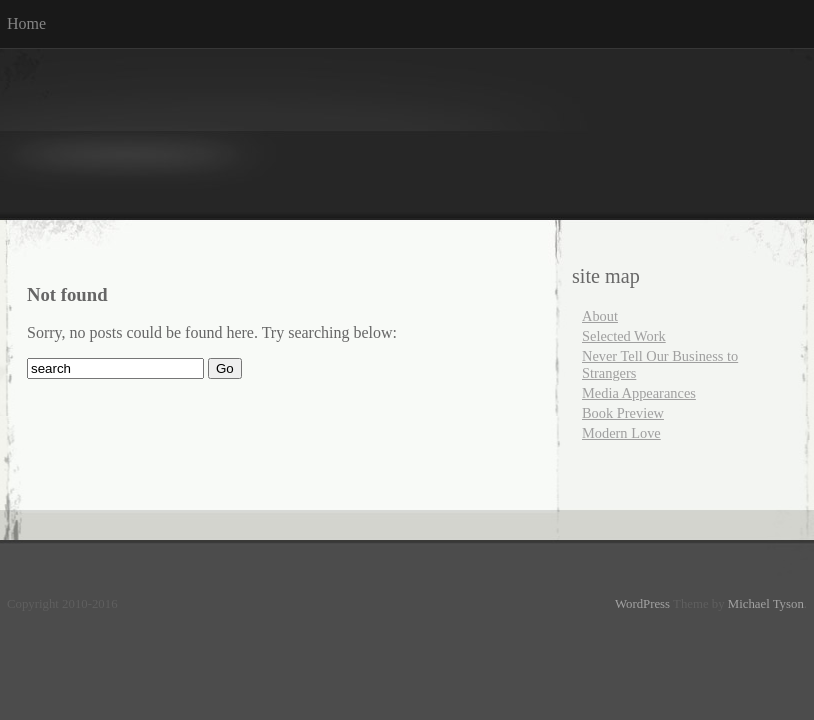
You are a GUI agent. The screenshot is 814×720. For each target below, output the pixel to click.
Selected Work (624, 336)
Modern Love (621, 433)
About (600, 316)
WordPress (642, 604)
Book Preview (623, 413)
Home (26, 23)
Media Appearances (639, 393)
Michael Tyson (766, 604)
